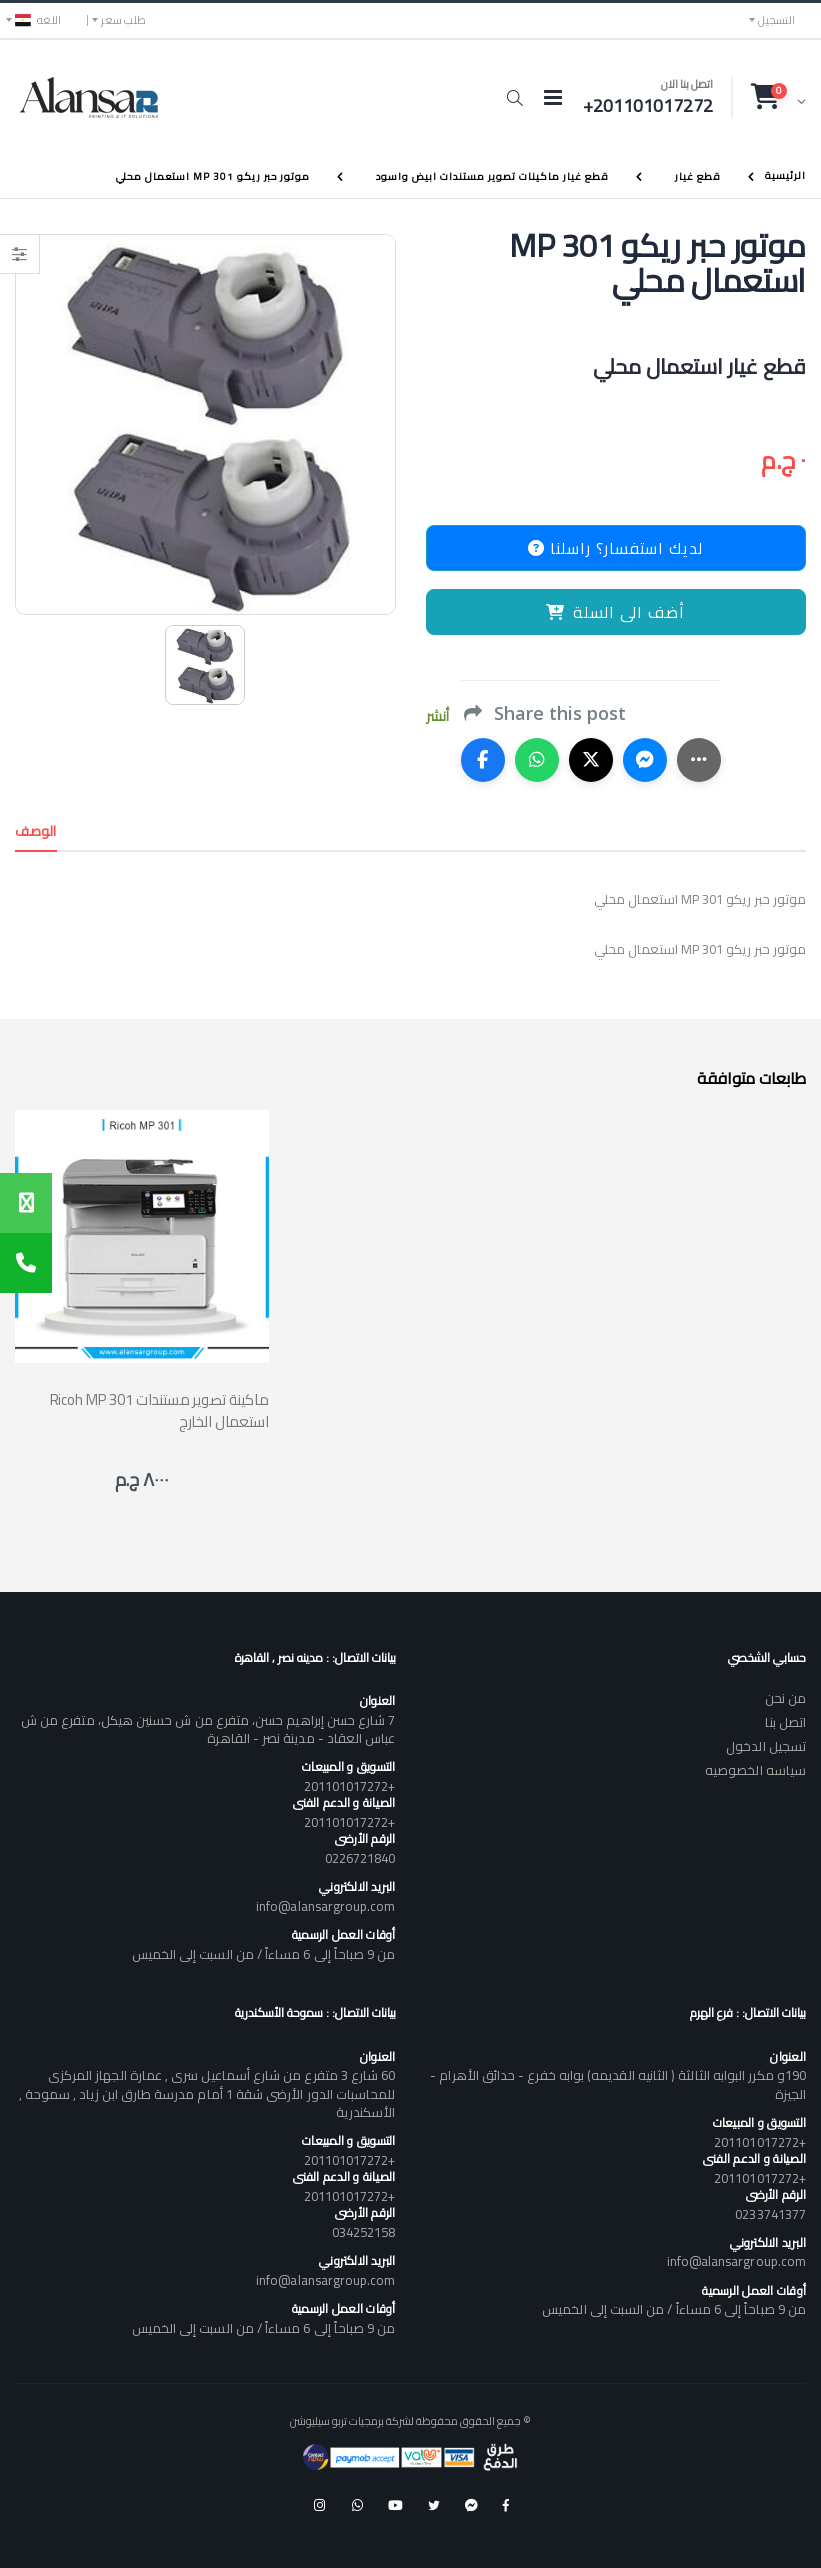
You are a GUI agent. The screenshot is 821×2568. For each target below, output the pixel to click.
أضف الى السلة (615, 612)
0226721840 (360, 1858)
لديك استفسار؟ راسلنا (615, 548)
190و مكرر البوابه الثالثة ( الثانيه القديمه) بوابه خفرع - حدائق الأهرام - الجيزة (618, 2084)
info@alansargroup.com (325, 1906)
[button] (514, 98)
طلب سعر (123, 20)
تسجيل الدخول (766, 1746)
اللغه (38, 20)
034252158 (364, 2232)
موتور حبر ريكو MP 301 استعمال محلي (213, 176)
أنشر (437, 716)
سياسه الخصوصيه (755, 1770)
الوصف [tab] (36, 831)
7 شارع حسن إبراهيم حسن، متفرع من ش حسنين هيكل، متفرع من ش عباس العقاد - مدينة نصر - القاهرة (208, 1729)
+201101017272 (350, 1786)
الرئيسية (785, 175)
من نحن (785, 1698)
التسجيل (776, 20)
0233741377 (770, 2214)
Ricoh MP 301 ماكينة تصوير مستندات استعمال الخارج (159, 1410)
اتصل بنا (785, 1722)
